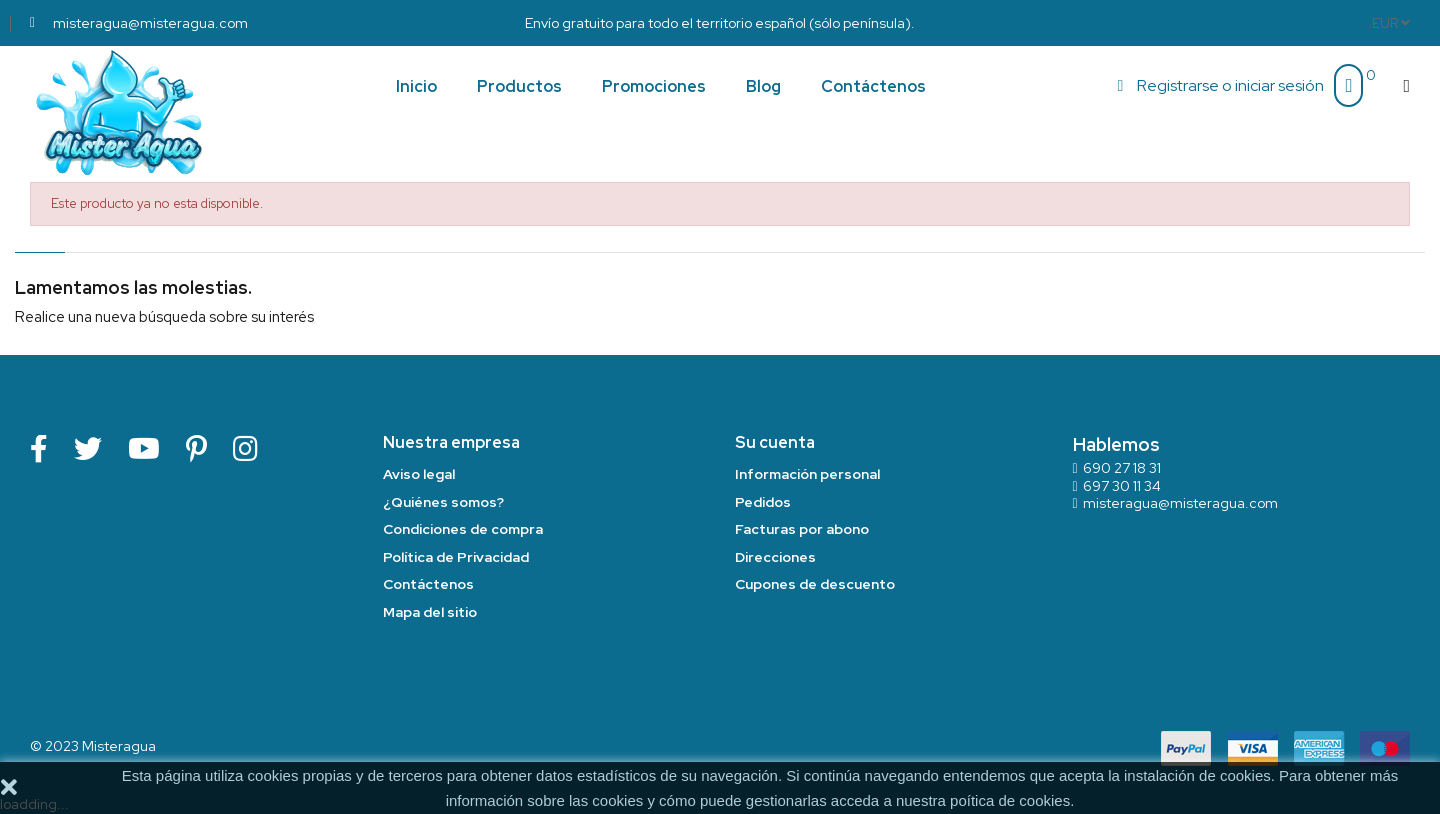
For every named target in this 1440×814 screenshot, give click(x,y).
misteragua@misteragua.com (1180, 503)
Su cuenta (775, 442)
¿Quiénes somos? (443, 502)
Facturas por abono (802, 529)
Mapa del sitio (430, 612)
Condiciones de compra (463, 529)
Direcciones (775, 557)
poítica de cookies (1010, 800)
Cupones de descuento (815, 584)
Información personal (807, 474)
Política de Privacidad (456, 557)
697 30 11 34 (1122, 486)
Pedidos (763, 502)
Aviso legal (419, 474)
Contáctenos (428, 584)
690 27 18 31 (1122, 468)
